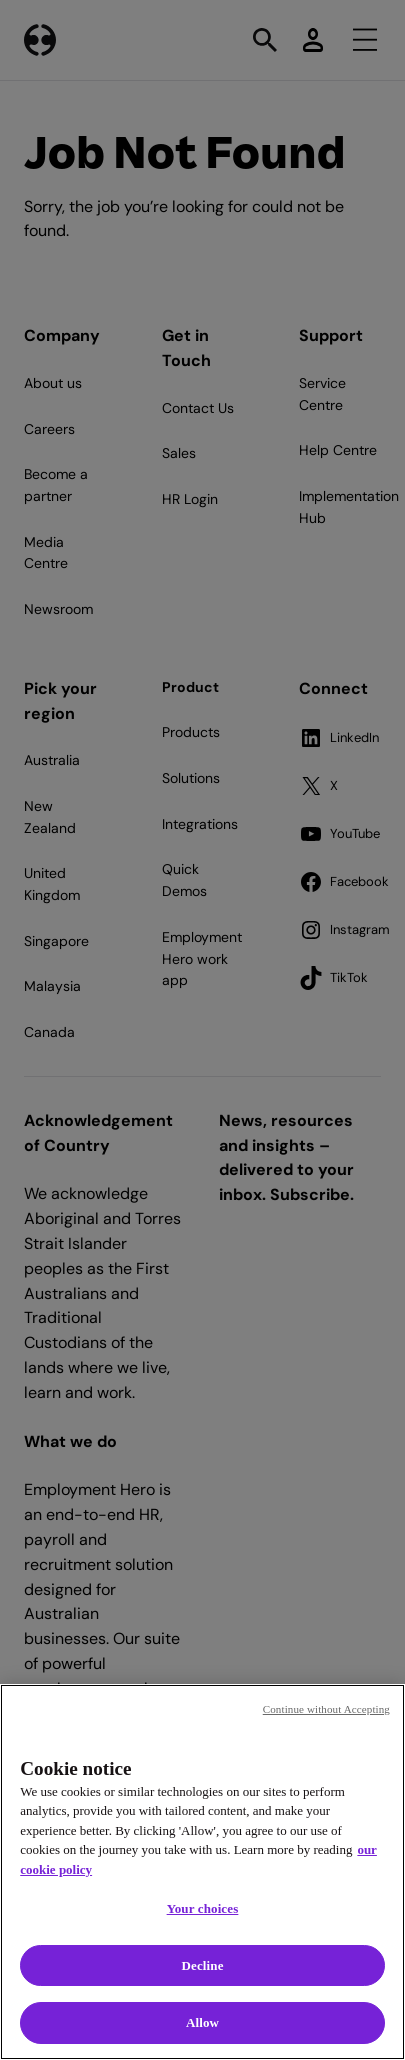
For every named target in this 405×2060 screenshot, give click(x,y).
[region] (202, 1872)
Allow (202, 2022)
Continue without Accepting (326, 1709)
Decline (202, 1965)
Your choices (203, 1908)
